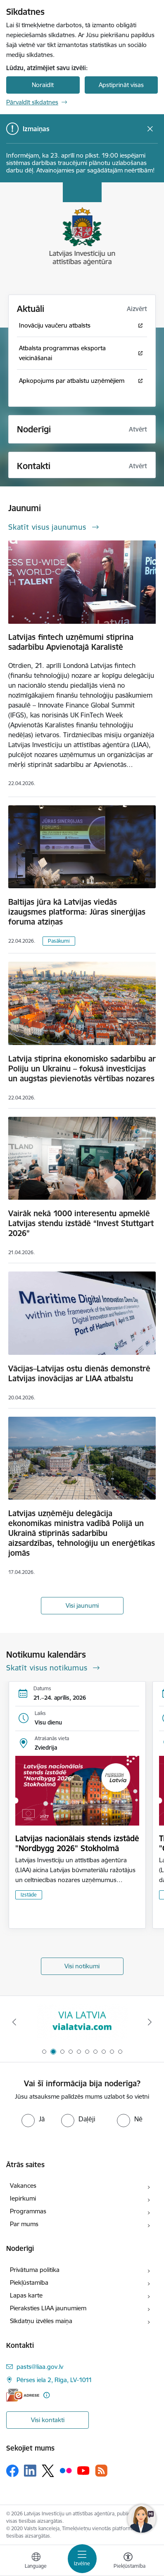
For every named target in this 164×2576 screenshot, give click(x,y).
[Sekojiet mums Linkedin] (30, 2471)
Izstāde (29, 1895)
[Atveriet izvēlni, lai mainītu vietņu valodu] (35, 2561)
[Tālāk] (150, 2022)
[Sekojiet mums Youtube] (83, 2470)
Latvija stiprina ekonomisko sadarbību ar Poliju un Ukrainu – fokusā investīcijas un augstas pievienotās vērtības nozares (82, 1068)
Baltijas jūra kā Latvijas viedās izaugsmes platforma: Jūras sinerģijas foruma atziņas (76, 912)
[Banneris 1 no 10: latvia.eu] (82, 2022)
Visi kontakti (47, 2420)
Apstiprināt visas (121, 85)
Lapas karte (26, 2295)
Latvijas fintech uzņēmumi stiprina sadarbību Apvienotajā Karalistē (70, 642)
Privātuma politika (34, 2270)
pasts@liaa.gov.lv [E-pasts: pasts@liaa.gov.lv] (40, 2367)
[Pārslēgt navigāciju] (82, 2558)
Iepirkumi (23, 2198)
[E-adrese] (22, 2395)
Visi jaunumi (82, 1605)
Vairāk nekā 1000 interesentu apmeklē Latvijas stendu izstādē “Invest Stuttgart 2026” (81, 1223)
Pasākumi (59, 941)
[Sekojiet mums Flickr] (65, 2470)
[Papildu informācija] (46, 2395)
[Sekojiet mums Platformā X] (48, 2471)
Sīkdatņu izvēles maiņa (41, 2321)
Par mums (24, 2224)
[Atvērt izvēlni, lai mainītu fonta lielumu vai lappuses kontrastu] (128, 2561)
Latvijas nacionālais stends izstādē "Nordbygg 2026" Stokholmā (77, 1843)
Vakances (23, 2185)
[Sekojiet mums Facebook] (12, 2471)
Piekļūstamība (29, 2282)
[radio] (33, 2119)
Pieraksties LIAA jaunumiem (48, 2308)
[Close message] (150, 129)
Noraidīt (43, 85)
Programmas (28, 2211)
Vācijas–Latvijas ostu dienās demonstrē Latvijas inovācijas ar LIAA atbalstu (79, 1373)
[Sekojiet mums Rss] (101, 2471)
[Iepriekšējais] (14, 2022)
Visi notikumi (82, 1966)
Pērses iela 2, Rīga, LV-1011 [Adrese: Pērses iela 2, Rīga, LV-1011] (54, 2380)
